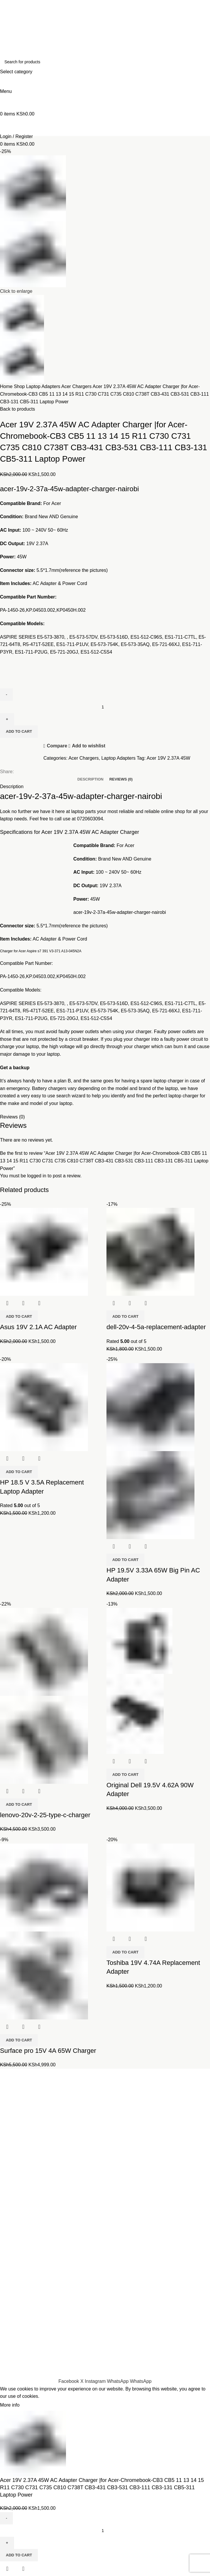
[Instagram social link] (96, 2381)
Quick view (23, 1303)
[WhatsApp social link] (118, 2381)
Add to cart (19, 2555)
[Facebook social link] (69, 2381)
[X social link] (82, 2381)
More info (10, 2404)
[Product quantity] (105, 2530)
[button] (19, 1316)
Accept (32, 2405)
